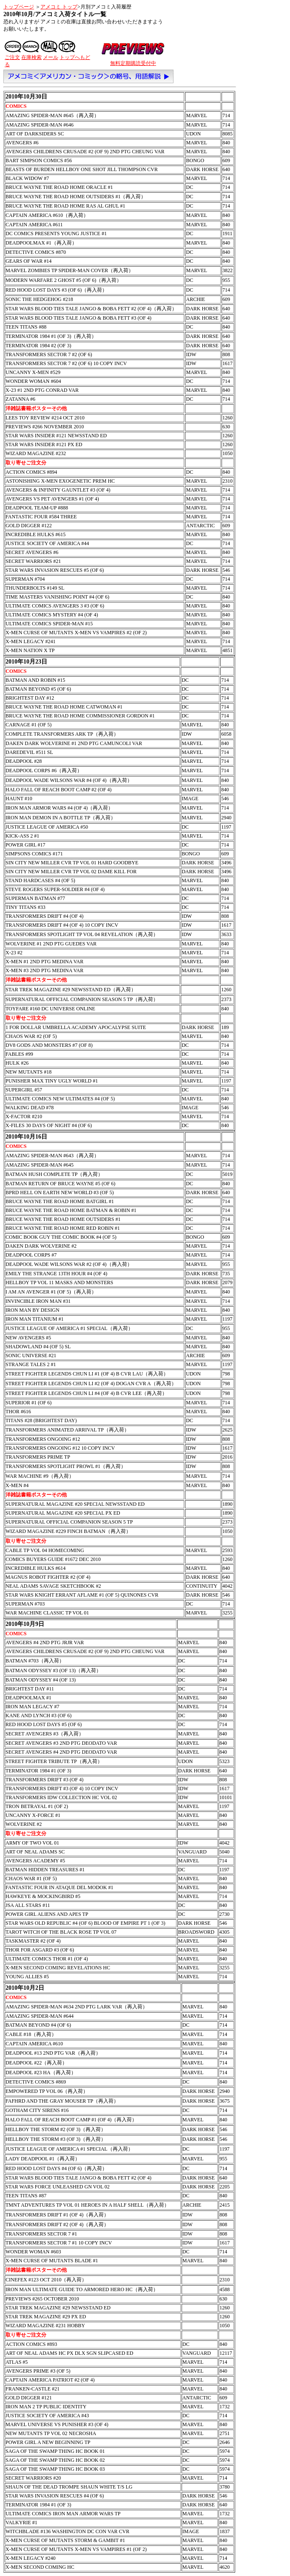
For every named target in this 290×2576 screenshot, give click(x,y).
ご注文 (12, 57)
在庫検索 (31, 57)
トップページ (18, 7)
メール (50, 57)
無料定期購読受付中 (133, 63)
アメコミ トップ (58, 7)
